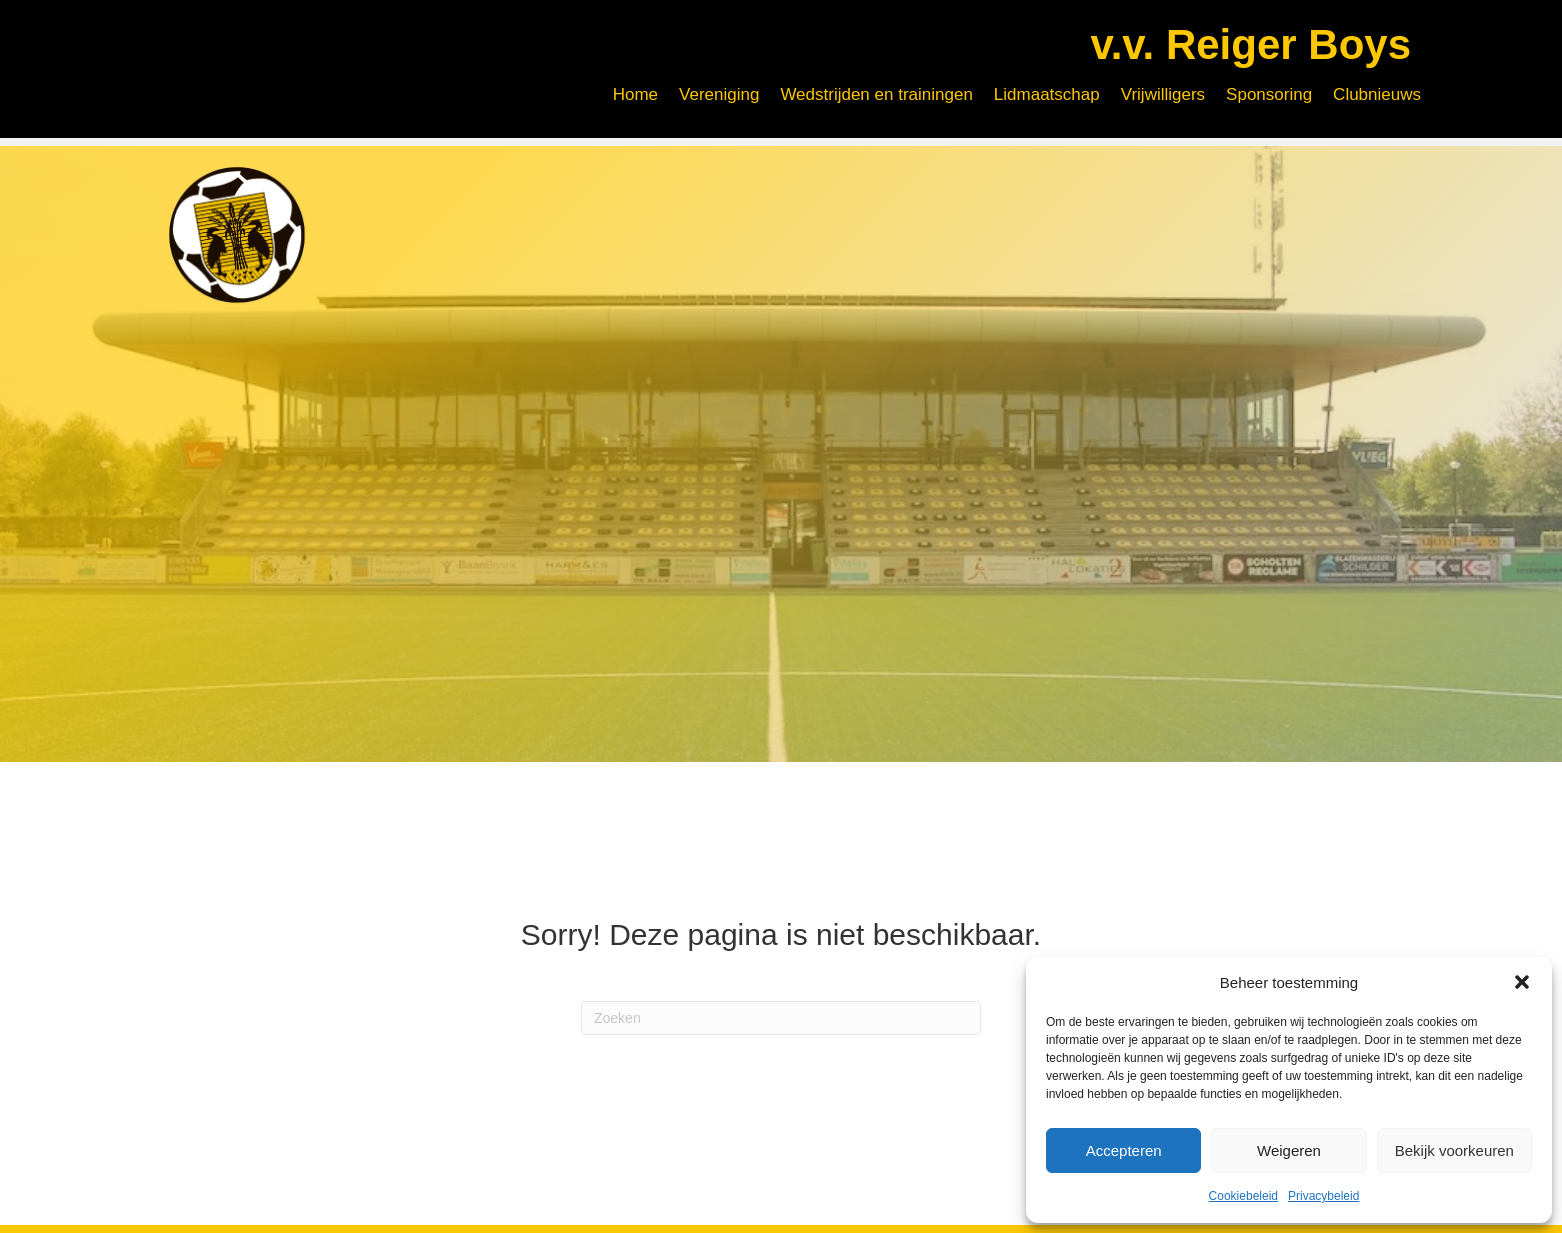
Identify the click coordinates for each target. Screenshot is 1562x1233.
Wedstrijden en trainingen (876, 94)
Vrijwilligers (1163, 94)
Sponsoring (1269, 94)
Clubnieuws (1377, 94)
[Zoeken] (781, 1004)
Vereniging (719, 94)
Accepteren (1124, 1150)
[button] (1522, 982)
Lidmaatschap (1047, 94)
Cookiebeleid (1243, 1196)
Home (635, 94)
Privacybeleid (1323, 1196)
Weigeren (1289, 1150)
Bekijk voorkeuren (1454, 1150)
